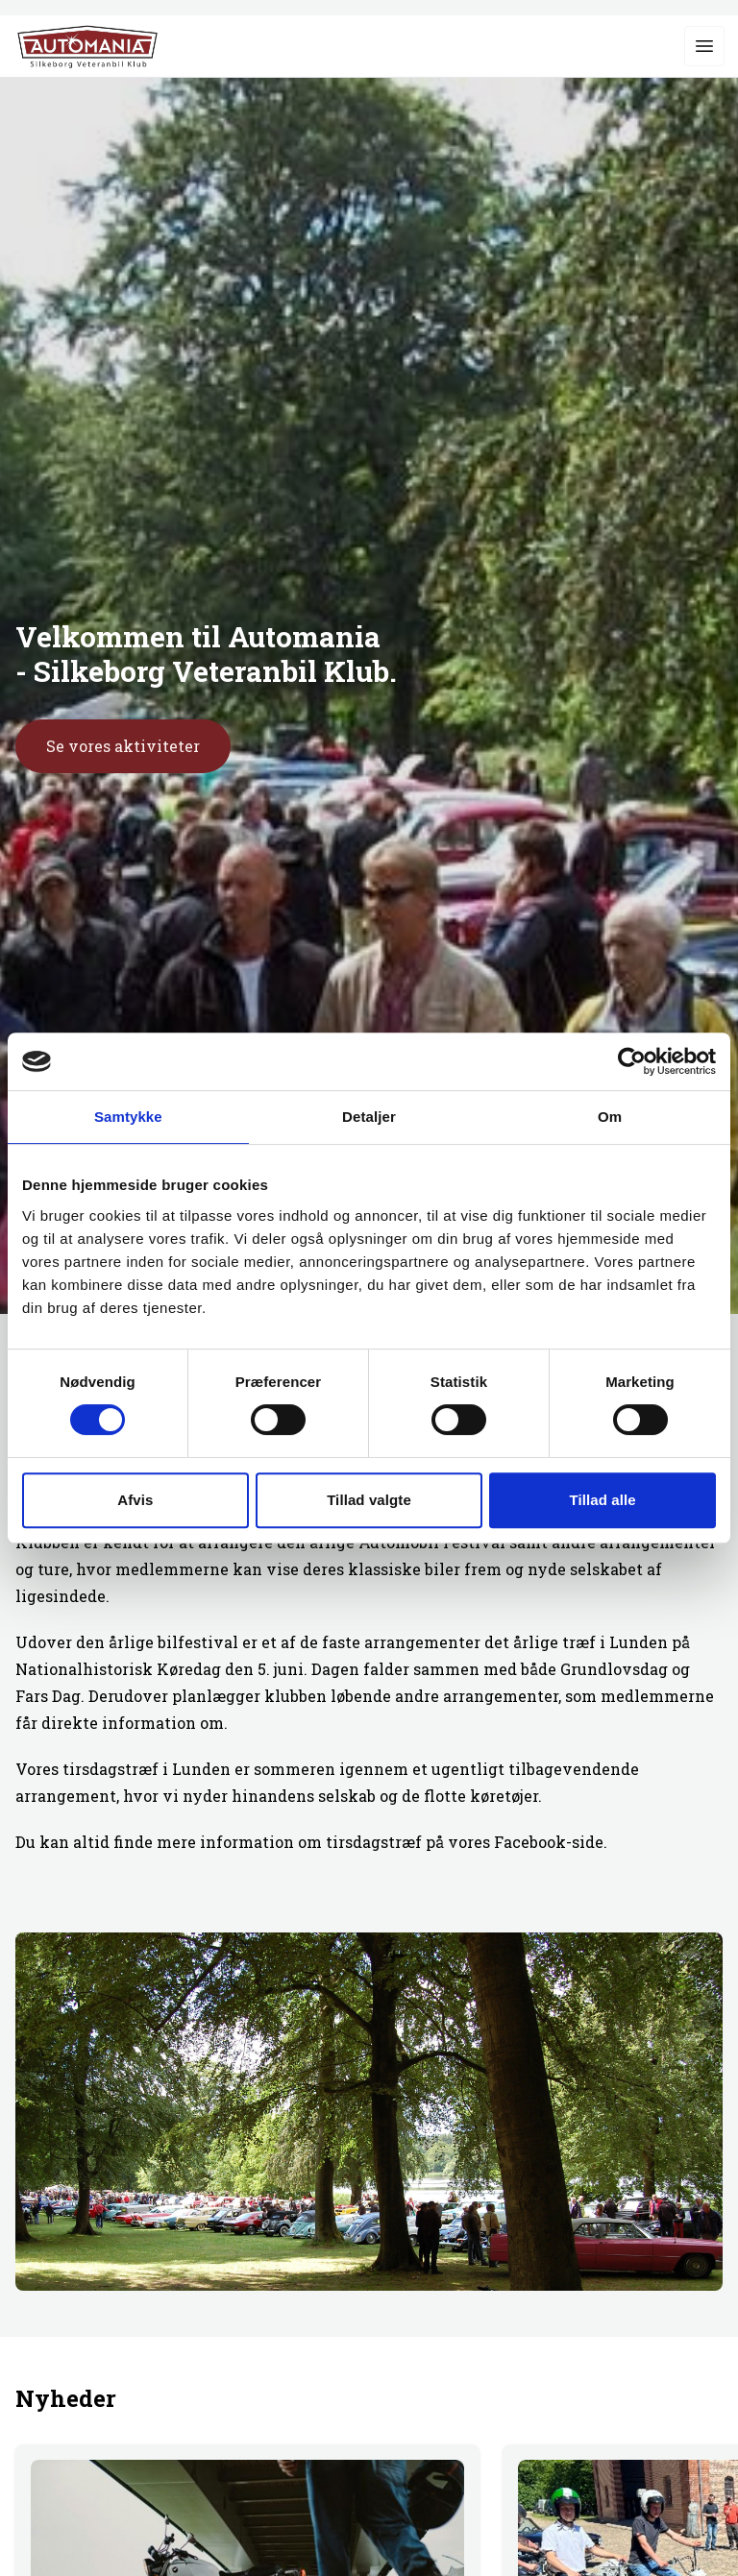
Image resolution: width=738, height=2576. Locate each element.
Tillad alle (603, 1500)
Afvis (135, 1500)
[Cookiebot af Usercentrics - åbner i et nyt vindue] (632, 1061)
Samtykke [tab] (128, 1116)
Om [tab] (610, 1116)
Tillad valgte (369, 1500)
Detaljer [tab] (369, 1116)
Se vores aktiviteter (123, 746)
